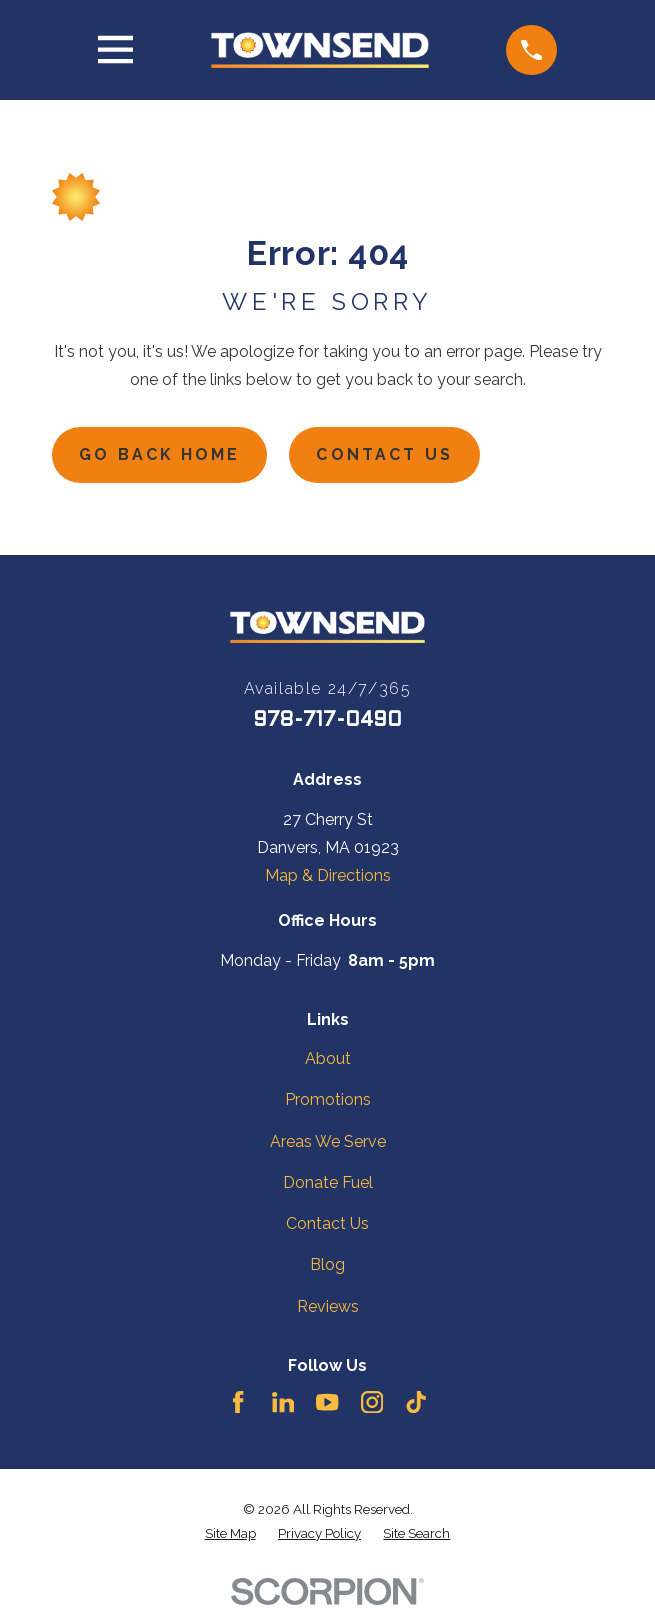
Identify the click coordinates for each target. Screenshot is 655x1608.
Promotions (328, 1100)
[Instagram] (372, 1403)
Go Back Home (161, 454)
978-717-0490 (327, 722)
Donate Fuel (328, 1182)
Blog (327, 1265)
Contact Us (386, 454)
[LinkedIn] (283, 1403)
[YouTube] (327, 1403)
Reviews (328, 1306)
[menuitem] (230, 1533)
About (328, 1059)
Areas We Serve (328, 1141)
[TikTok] (416, 1403)
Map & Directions (328, 875)
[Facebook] (238, 1403)
